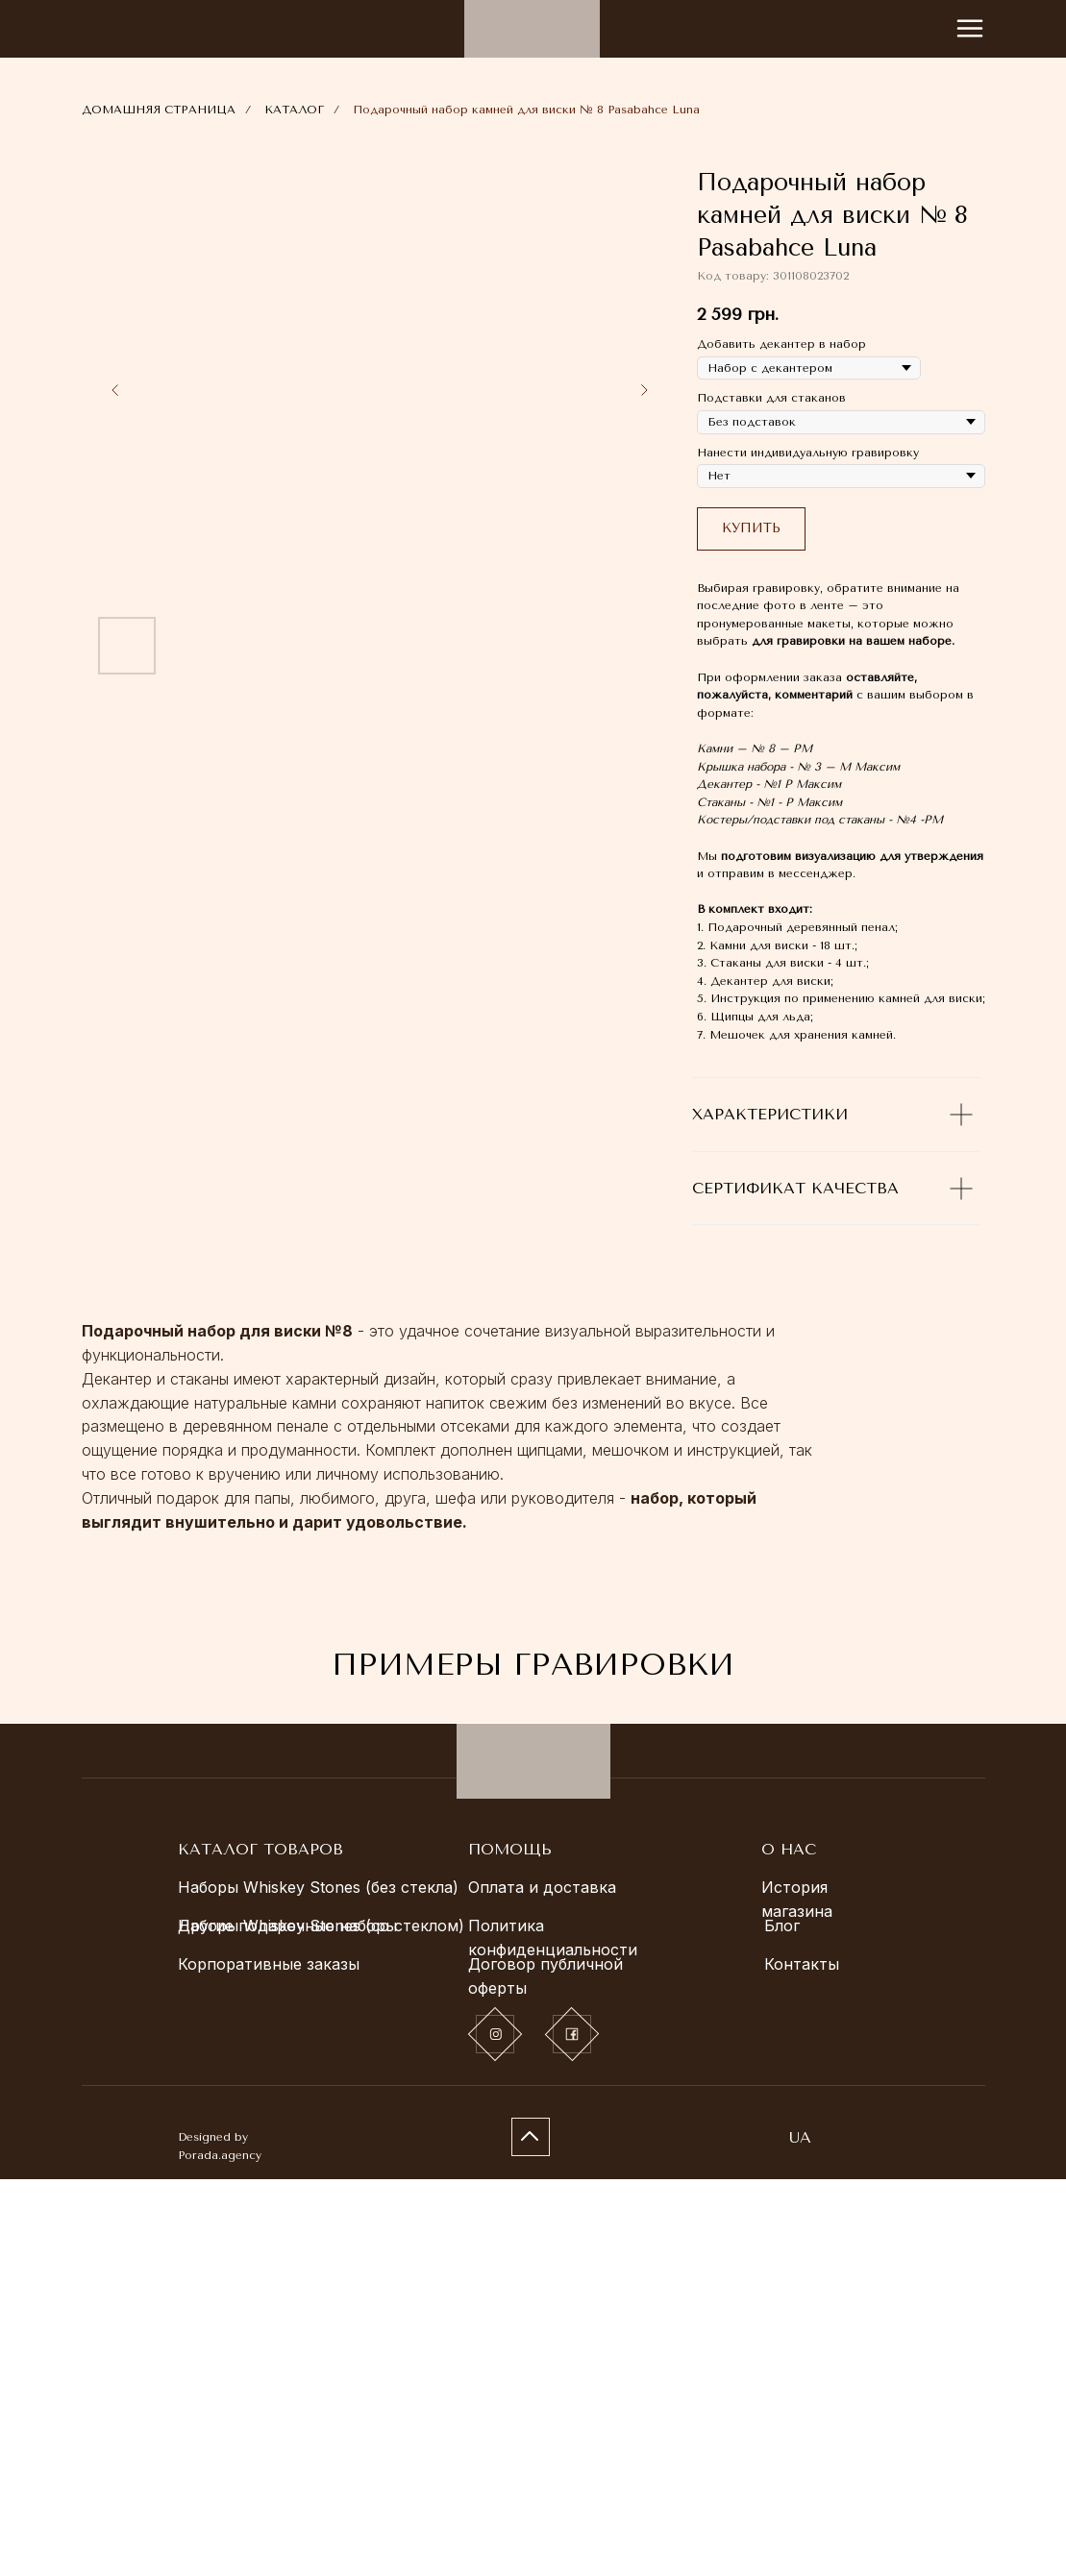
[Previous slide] (115, 390)
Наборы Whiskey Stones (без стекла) (318, 2284)
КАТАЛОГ (294, 109)
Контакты (801, 2360)
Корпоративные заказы (268, 2360)
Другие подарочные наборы (287, 2322)
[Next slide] (644, 390)
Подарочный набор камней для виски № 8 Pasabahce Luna (526, 109)
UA (800, 2534)
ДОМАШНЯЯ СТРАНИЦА (159, 109)
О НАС (788, 2246)
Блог (782, 2322)
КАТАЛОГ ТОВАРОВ (260, 2246)
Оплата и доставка (542, 2284)
